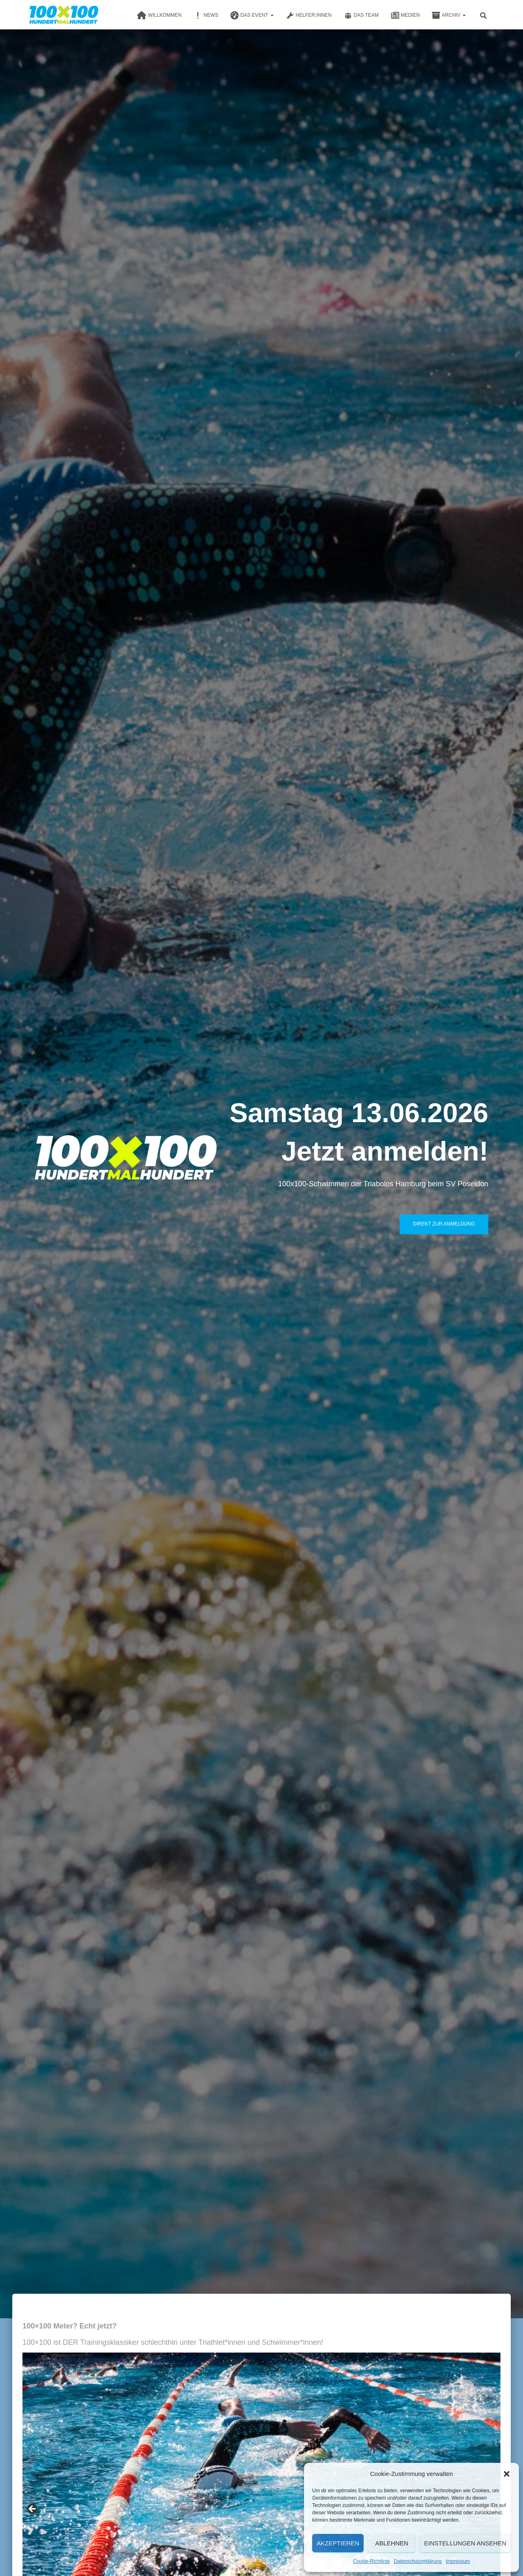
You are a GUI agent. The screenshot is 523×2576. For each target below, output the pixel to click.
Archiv (449, 15)
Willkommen (159, 15)
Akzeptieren (338, 2543)
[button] (507, 2474)
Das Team (361, 15)
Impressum (458, 2561)
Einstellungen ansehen (465, 2543)
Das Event (251, 15)
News (206, 15)
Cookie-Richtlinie (371, 2561)
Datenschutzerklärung (418, 2561)
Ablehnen (391, 2543)
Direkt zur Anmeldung (444, 1224)
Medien (405, 15)
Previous (33, 2509)
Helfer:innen (309, 15)
